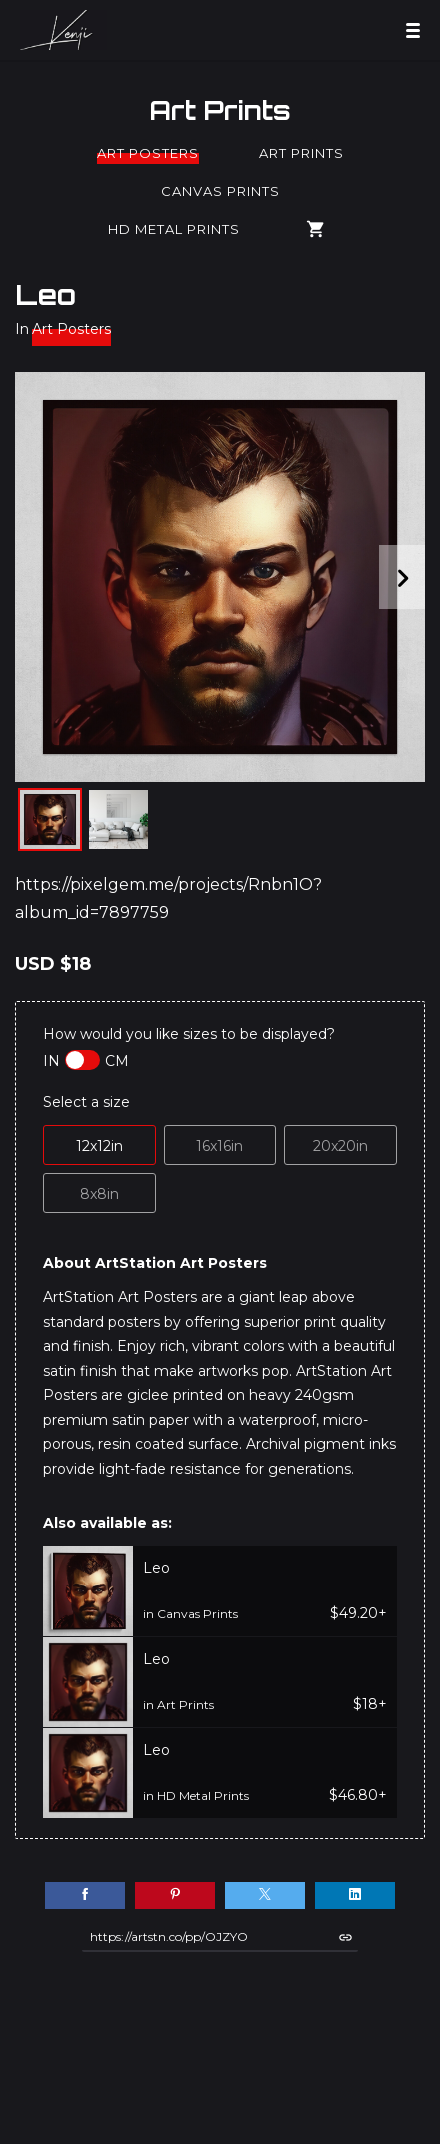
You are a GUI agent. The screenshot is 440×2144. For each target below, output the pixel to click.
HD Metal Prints (174, 229)
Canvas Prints (220, 191)
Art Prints (220, 110)
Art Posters (148, 153)
